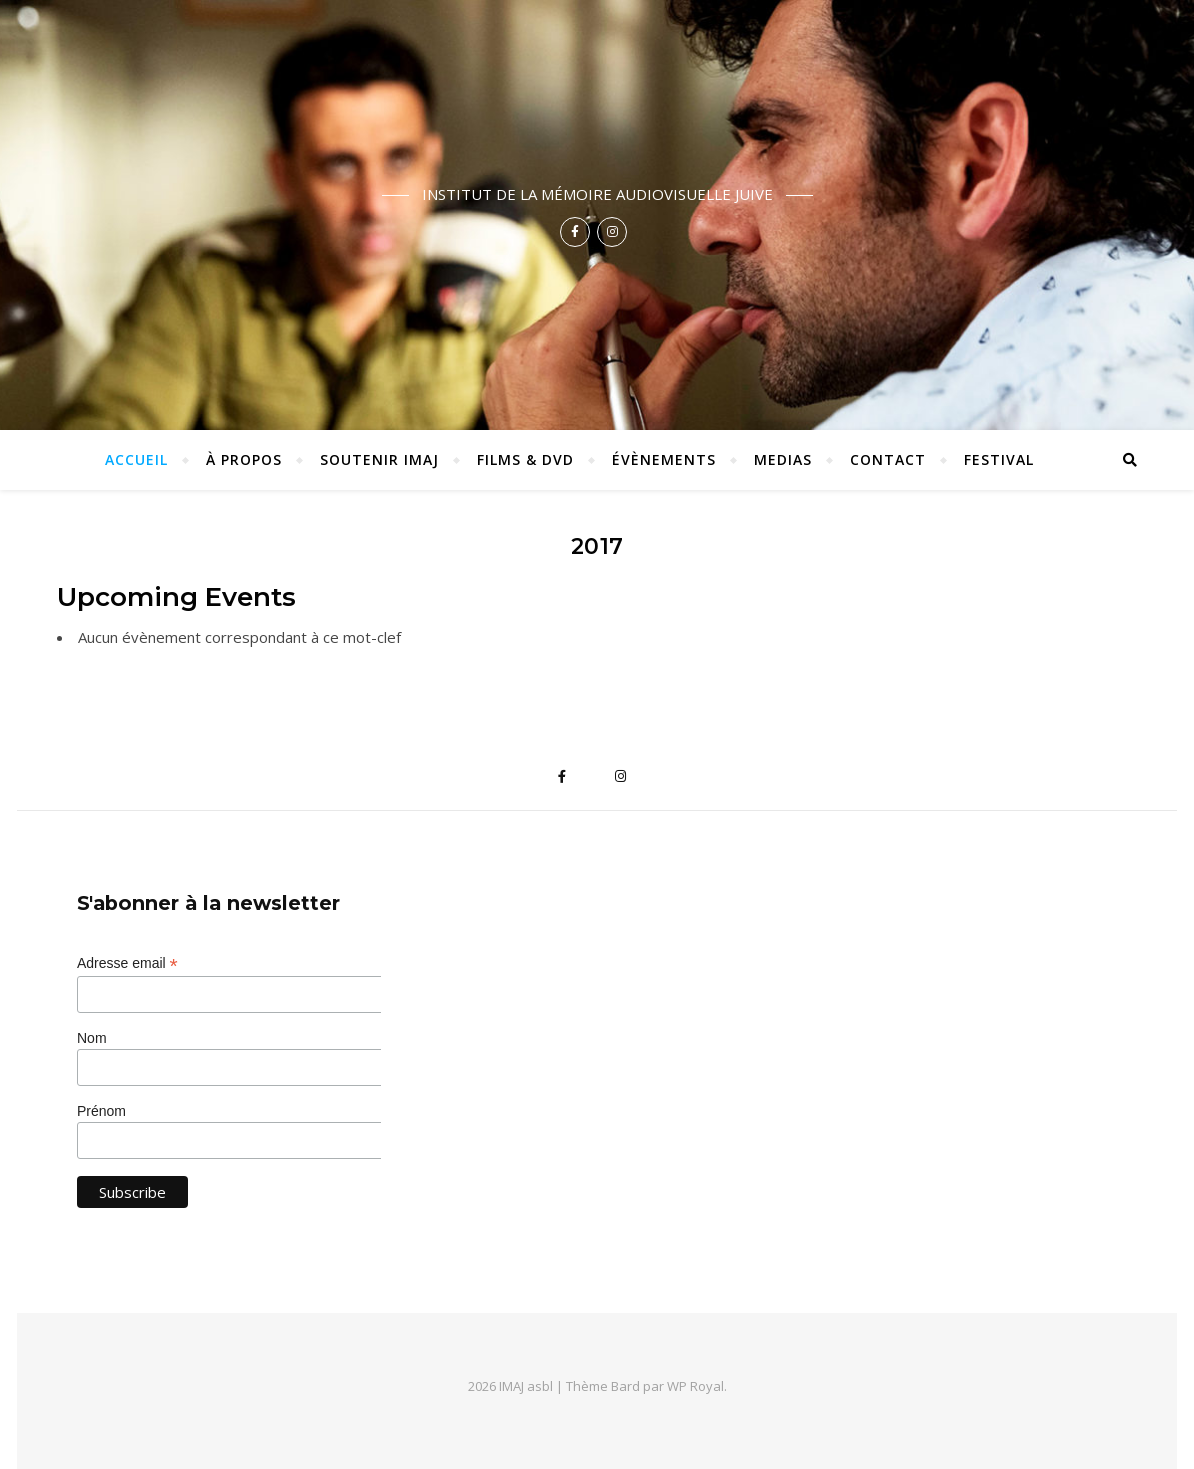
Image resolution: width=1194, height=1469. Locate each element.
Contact (888, 459)
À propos (244, 459)
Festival (999, 459)
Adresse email (127, 963)
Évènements (664, 459)
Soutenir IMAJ (379, 459)
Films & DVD (525, 459)
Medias (783, 459)
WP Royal (695, 1386)
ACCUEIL (136, 459)
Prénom (101, 1111)
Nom (92, 1038)
